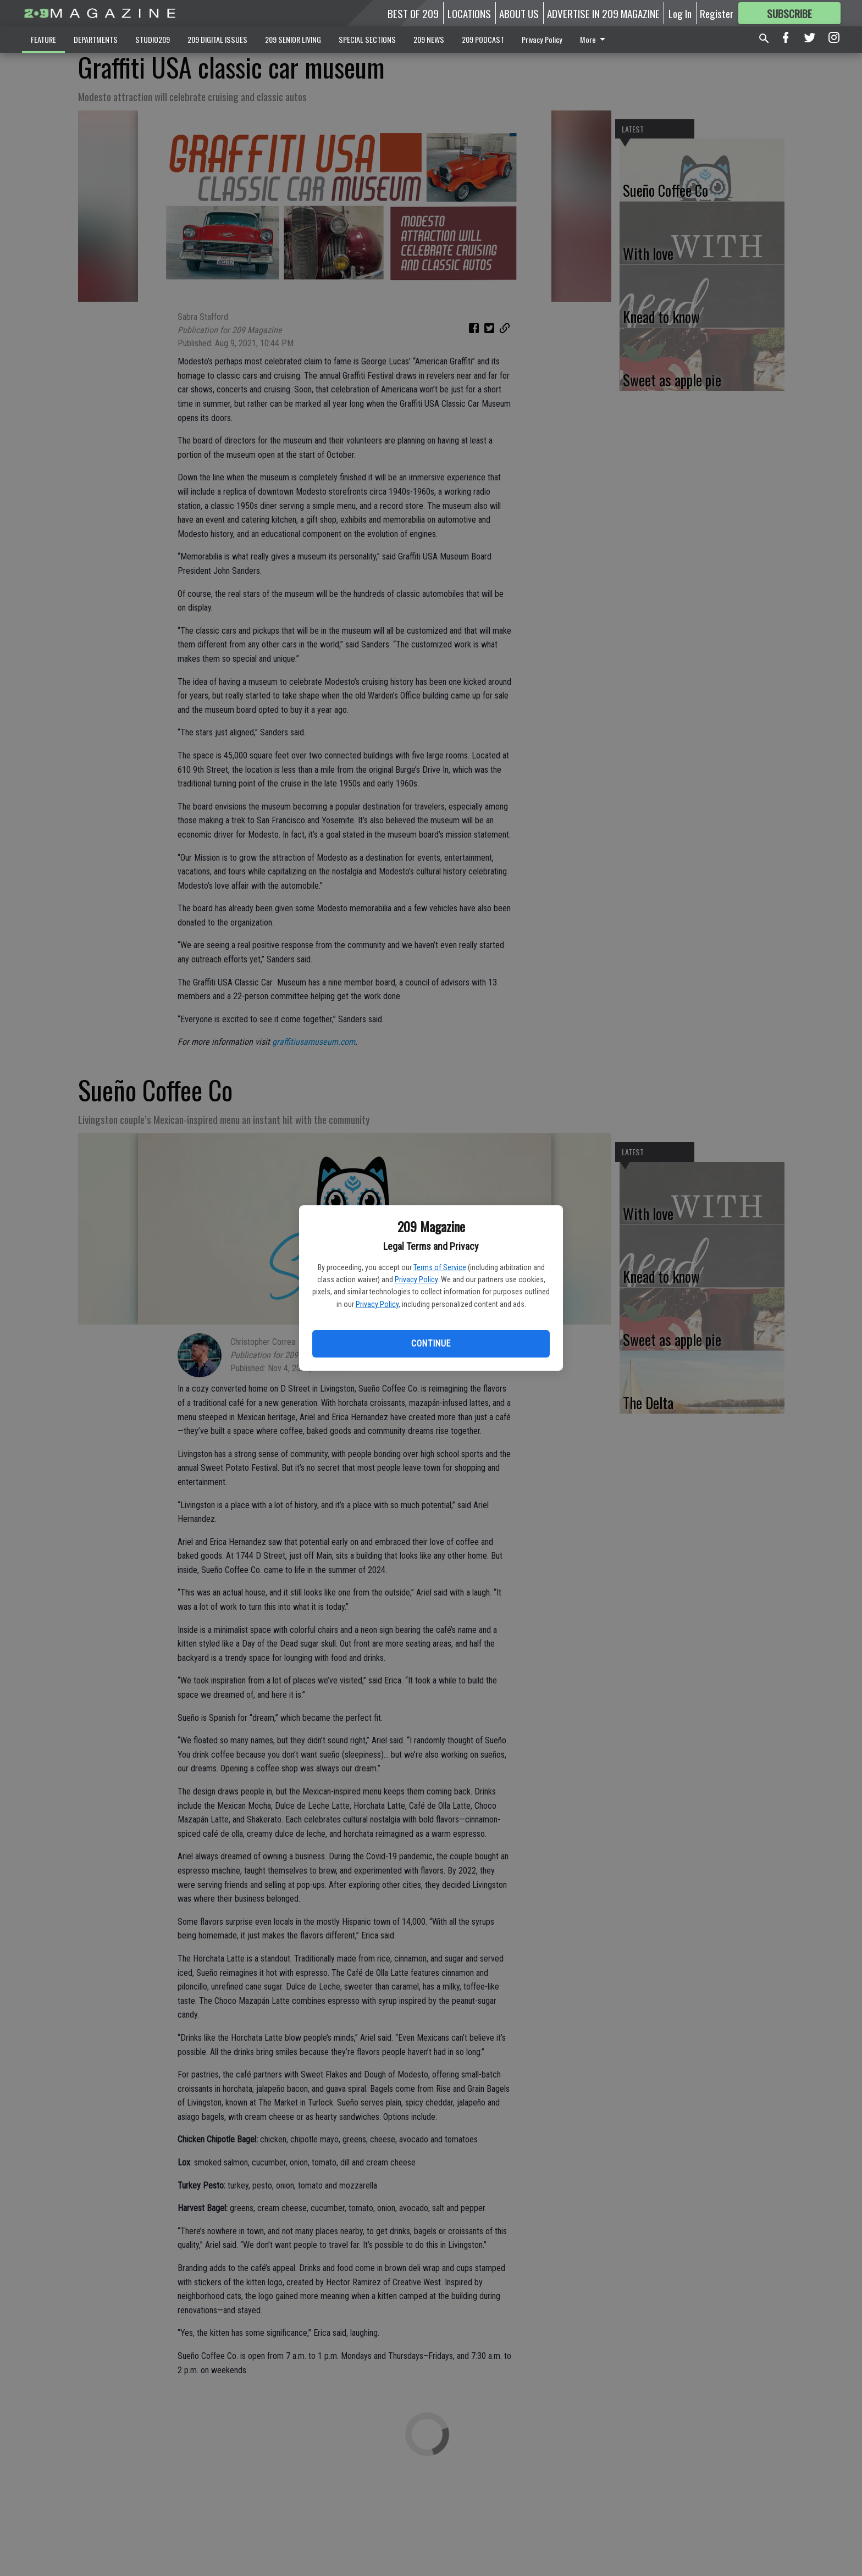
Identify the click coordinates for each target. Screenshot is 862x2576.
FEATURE (43, 39)
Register (716, 13)
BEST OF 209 (413, 13)
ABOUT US (519, 13)
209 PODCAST (483, 39)
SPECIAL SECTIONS (367, 39)
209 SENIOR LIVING (293, 39)
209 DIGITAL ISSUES (217, 39)
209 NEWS (428, 39)
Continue (430, 1343)
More (594, 39)
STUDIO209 (152, 39)
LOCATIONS (469, 13)
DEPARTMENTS (96, 39)
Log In (680, 13)
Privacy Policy (416, 1279)
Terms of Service (439, 1267)
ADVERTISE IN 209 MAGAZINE (603, 13)
